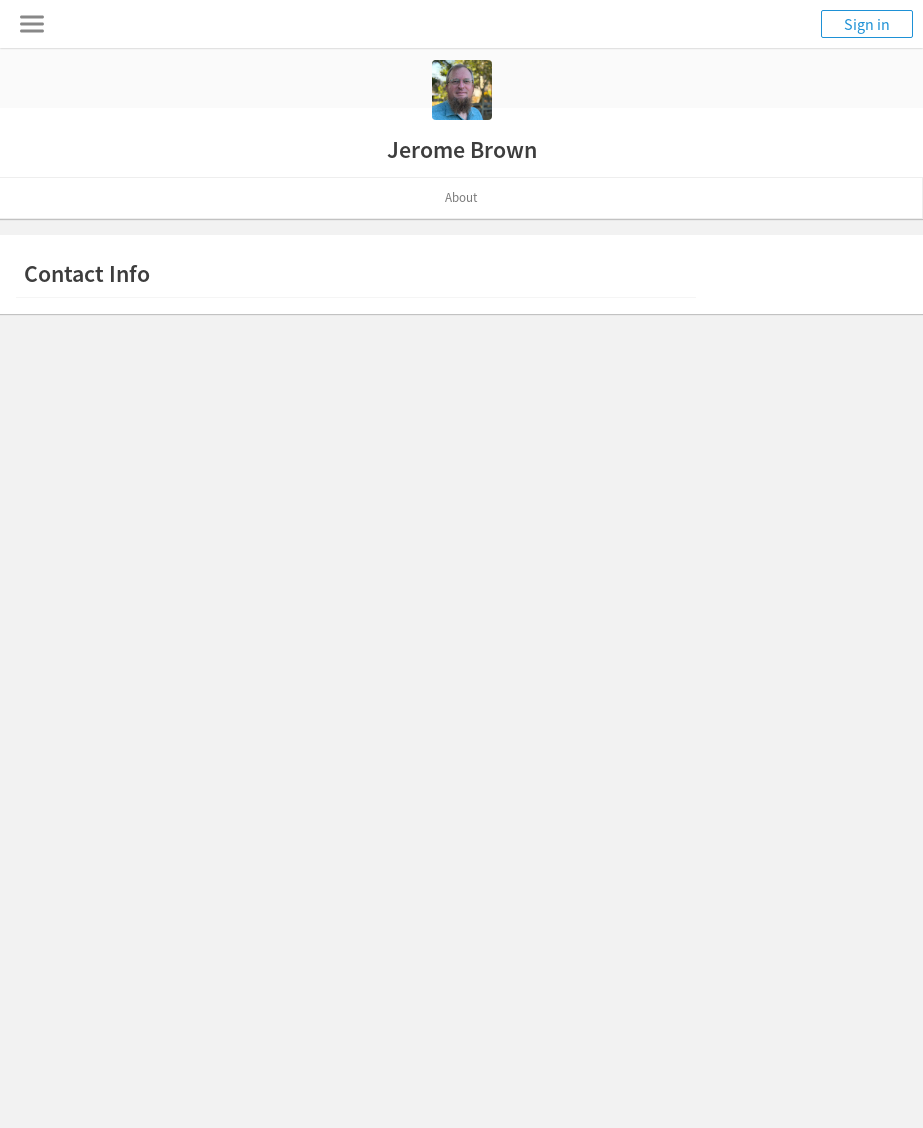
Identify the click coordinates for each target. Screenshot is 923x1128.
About (461, 197)
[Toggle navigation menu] (32, 24)
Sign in (867, 24)
